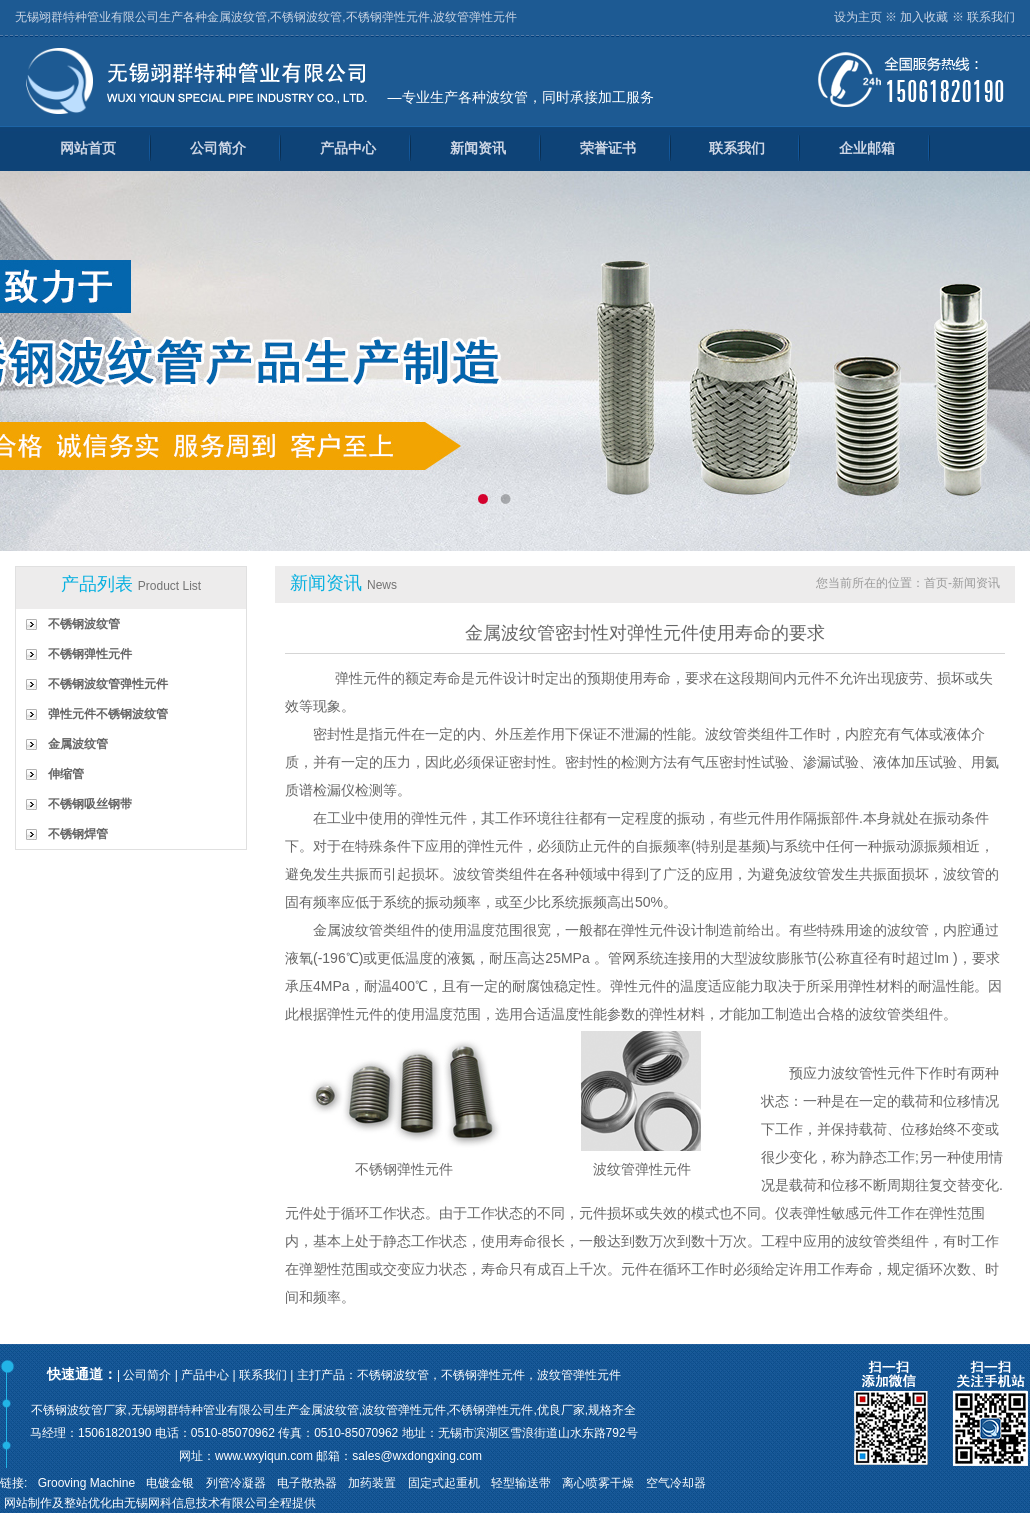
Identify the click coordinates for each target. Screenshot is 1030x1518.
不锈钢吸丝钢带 (90, 804)
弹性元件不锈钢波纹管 (108, 714)
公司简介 (218, 148)
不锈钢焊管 (78, 834)
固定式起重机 (444, 1483)
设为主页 (858, 17)
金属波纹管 (78, 744)
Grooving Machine (86, 1483)
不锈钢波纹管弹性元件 (108, 684)
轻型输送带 (521, 1483)
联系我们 (991, 17)
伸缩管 (66, 774)
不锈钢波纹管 (84, 624)
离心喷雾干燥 (598, 1483)
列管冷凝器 (236, 1483)
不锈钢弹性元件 (90, 654)
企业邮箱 (867, 148)
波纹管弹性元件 (642, 1169)
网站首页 (88, 148)
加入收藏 (924, 17)
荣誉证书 (608, 148)
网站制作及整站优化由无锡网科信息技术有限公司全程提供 (160, 1503)
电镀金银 (170, 1483)
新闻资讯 (478, 148)
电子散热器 (307, 1483)
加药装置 (372, 1483)
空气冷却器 (676, 1483)
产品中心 (348, 148)
